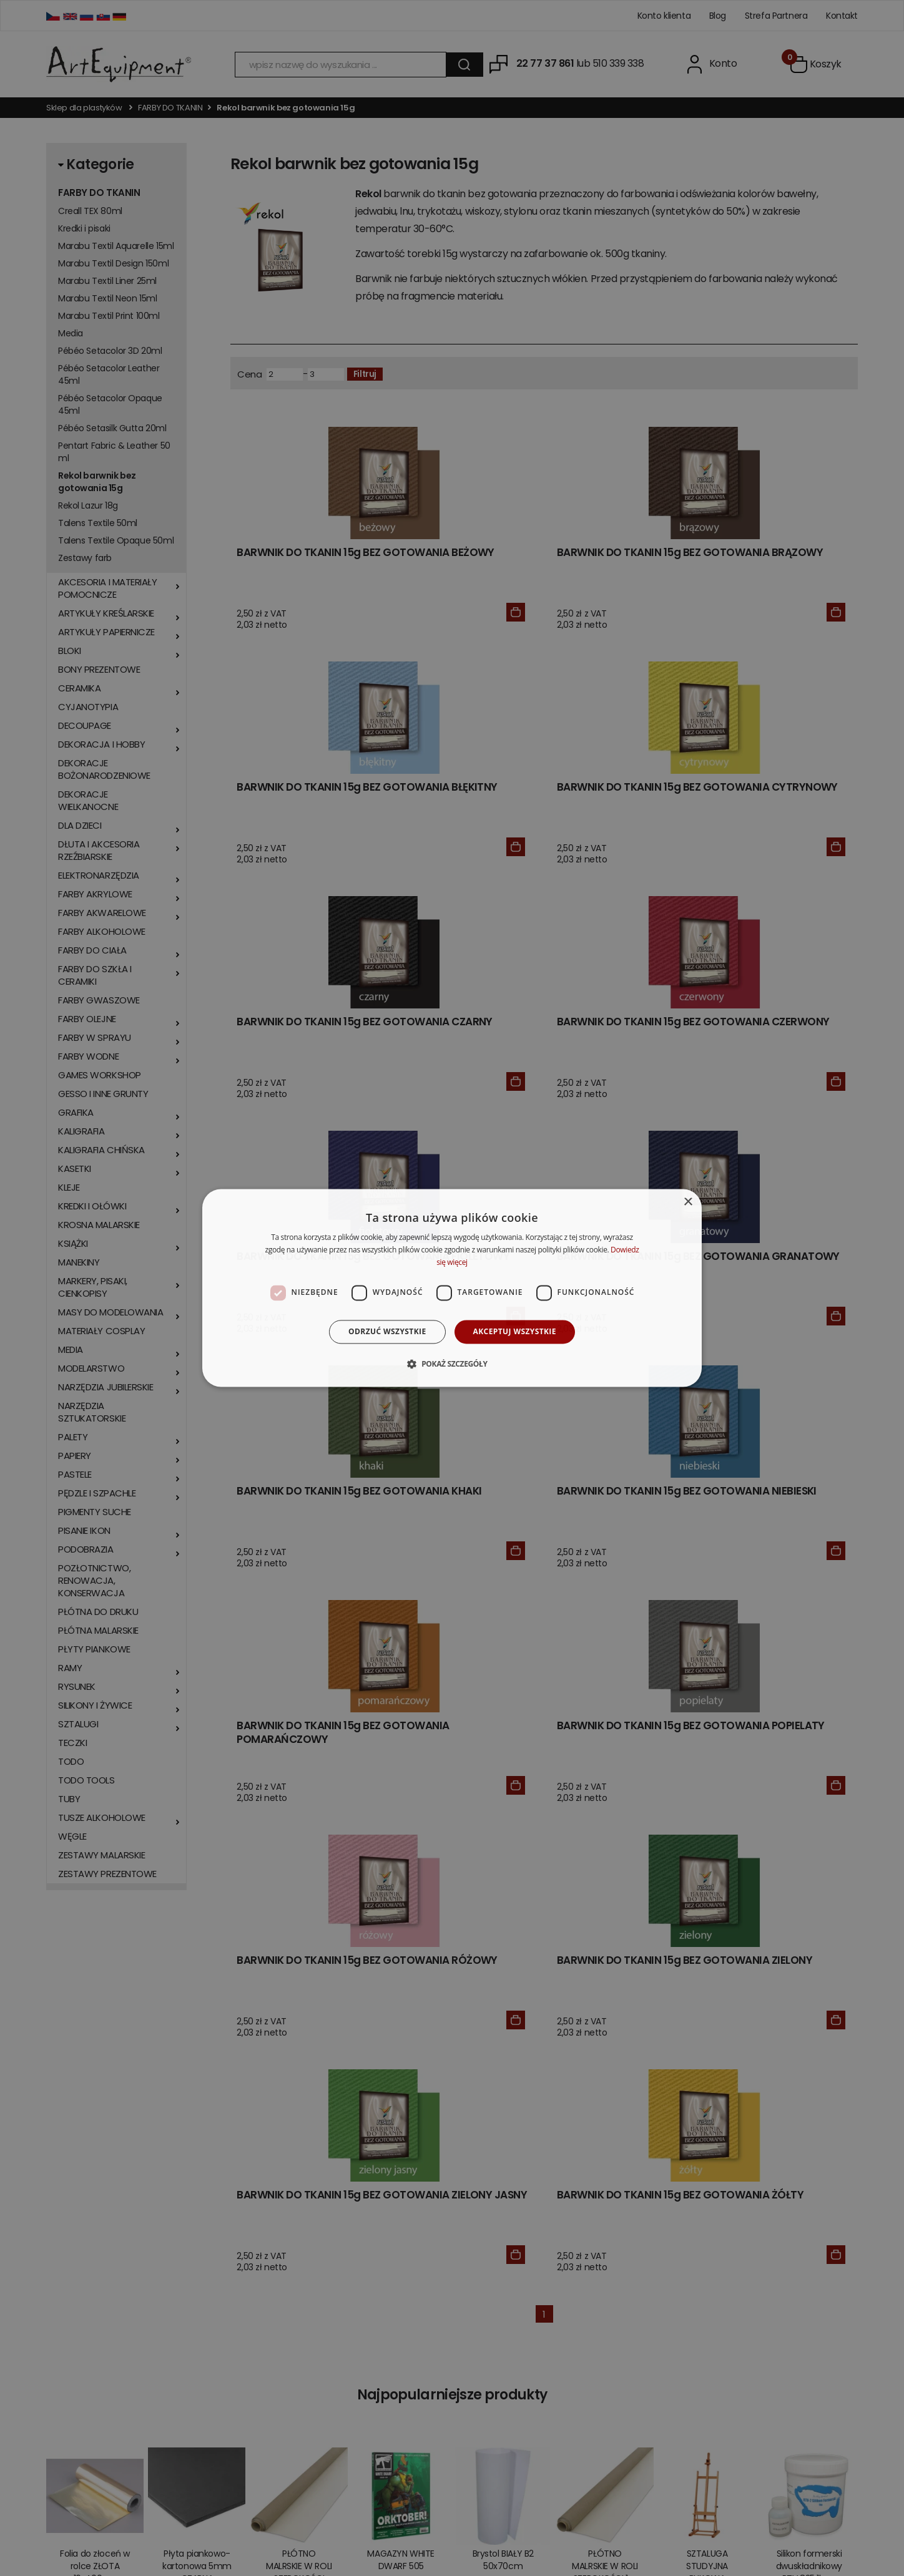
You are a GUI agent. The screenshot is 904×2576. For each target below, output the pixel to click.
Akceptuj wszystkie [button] (514, 1331)
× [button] (687, 1202)
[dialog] (452, 1288)
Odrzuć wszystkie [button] (387, 1331)
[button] (451, 1364)
